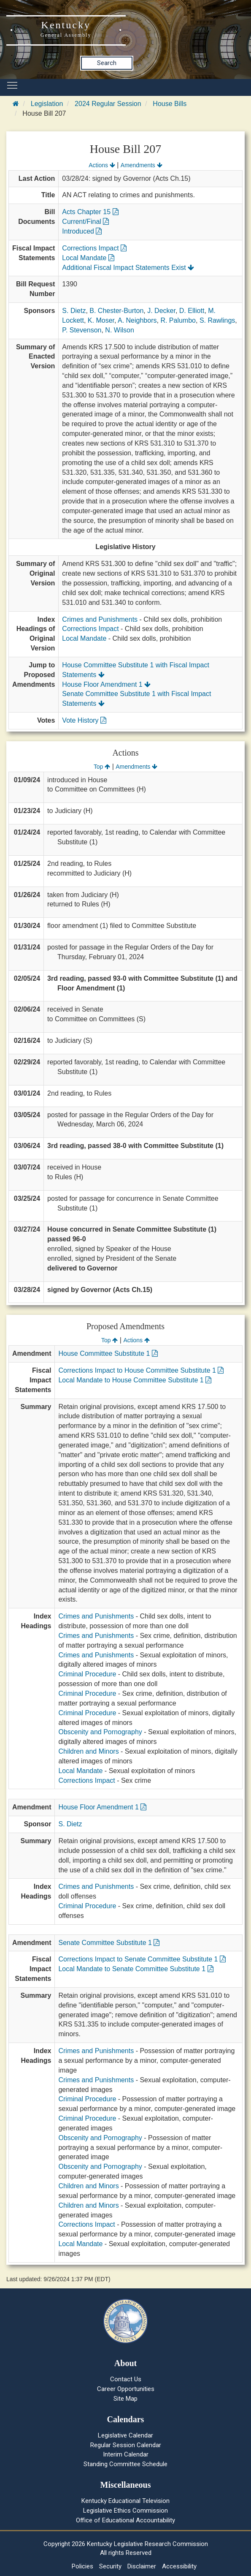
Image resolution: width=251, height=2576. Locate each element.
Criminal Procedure (87, 1674)
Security (110, 2566)
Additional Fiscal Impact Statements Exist (128, 267)
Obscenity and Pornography (100, 1731)
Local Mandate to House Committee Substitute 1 (134, 1380)
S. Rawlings (217, 320)
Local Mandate (88, 257)
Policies (82, 2566)
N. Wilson (119, 330)
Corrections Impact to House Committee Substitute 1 (141, 1370)
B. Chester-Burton (116, 310)
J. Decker (161, 310)
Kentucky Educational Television (125, 2501)
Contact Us (125, 2379)
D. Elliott (192, 310)
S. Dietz (74, 310)
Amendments (141, 165)
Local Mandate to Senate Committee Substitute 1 (135, 1968)
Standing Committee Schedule (125, 2464)
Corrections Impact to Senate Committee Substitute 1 (141, 1959)
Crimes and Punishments (100, 619)
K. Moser (101, 320)
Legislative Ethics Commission (125, 2510)
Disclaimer (141, 2566)
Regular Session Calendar (125, 2445)
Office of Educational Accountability (125, 2520)
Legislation (47, 103)
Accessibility (179, 2566)
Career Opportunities (125, 2389)
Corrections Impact (94, 248)
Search (106, 63)
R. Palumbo (178, 320)
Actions (102, 165)
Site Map (125, 2398)
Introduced (82, 231)
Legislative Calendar (125, 2435)
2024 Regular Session (108, 103)
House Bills (169, 103)
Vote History (84, 720)
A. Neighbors (137, 320)
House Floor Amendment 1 (106, 684)
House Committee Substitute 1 (107, 1353)
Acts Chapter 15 (90, 211)
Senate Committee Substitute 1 (108, 1942)
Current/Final (85, 221)
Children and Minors (88, 1751)
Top (102, 766)
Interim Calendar (125, 2454)
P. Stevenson (81, 330)
